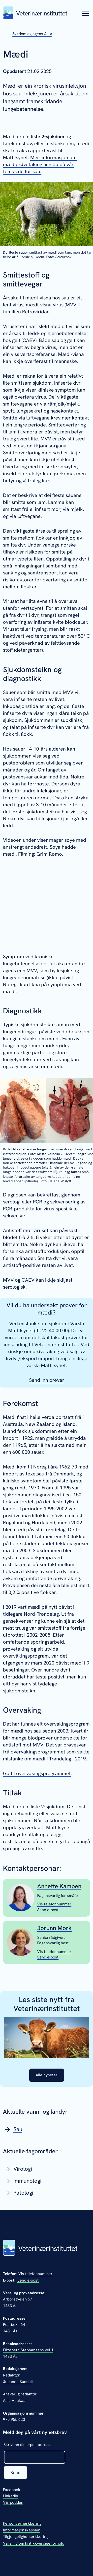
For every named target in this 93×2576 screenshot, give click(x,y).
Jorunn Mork (54, 1928)
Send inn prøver (46, 1380)
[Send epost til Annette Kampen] (48, 1909)
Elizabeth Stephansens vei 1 (28, 2350)
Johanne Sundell (18, 2381)
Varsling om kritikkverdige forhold (33, 2543)
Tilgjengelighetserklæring (25, 2536)
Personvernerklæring (22, 2523)
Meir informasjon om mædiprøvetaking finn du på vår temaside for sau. (40, 164)
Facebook (11, 2489)
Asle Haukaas (15, 2400)
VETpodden (13, 2502)
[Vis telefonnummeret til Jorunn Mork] (54, 1951)
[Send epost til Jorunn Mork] (48, 1957)
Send (15, 2472)
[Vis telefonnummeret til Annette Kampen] (54, 1904)
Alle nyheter (47, 2075)
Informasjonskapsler (21, 2530)
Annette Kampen (59, 1886)
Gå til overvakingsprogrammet (37, 1773)
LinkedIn (10, 2496)
